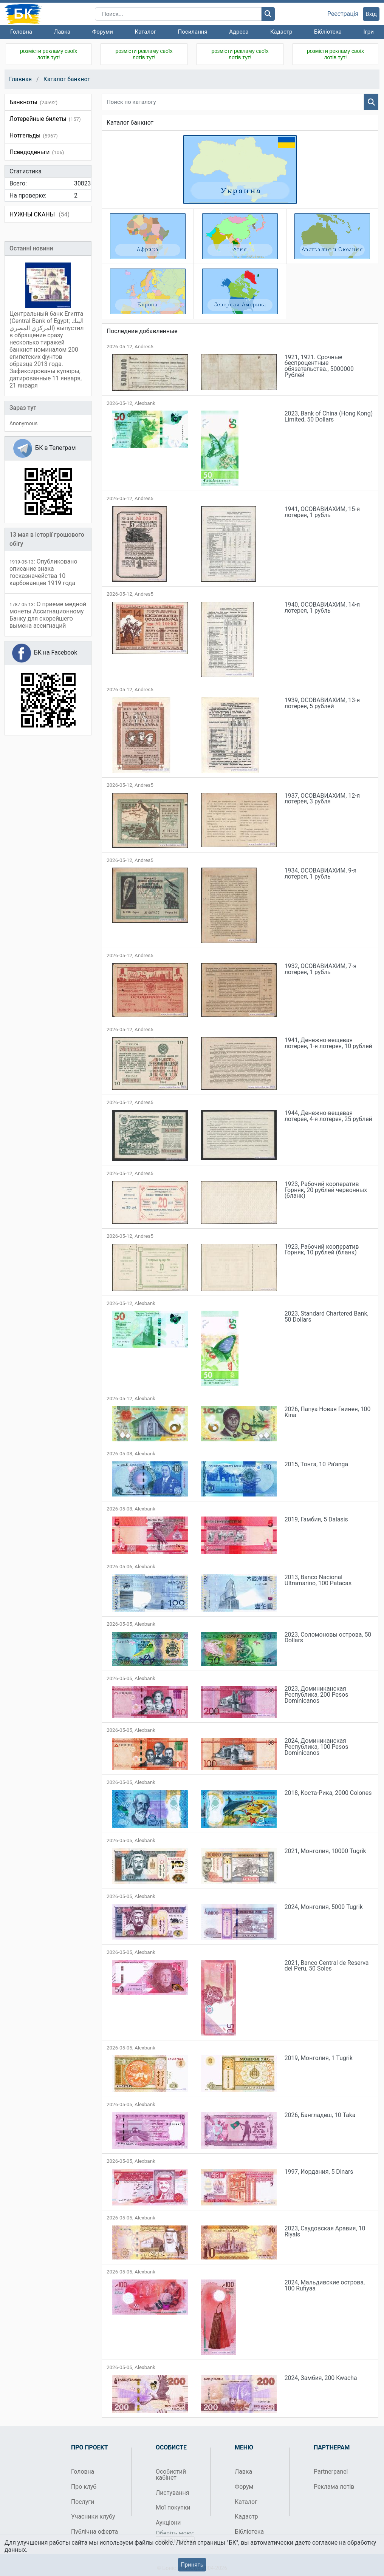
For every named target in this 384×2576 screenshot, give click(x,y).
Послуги (82, 2501)
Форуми (102, 31)
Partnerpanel (331, 2471)
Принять (192, 2564)
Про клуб (83, 2486)
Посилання (192, 31)
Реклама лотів (334, 2486)
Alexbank (145, 403)
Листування (172, 2492)
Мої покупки (173, 2507)
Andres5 (144, 346)
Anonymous (23, 423)
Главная (20, 79)
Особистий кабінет (171, 2474)
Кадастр (281, 31)
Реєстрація (342, 14)
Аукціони (168, 2522)
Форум (244, 2486)
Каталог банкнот (66, 79)
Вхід (371, 14)
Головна (21, 31)
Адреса (238, 31)
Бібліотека (328, 31)
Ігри (368, 31)
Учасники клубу (93, 2516)
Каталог (145, 31)
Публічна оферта (94, 2531)
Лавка (62, 31)
